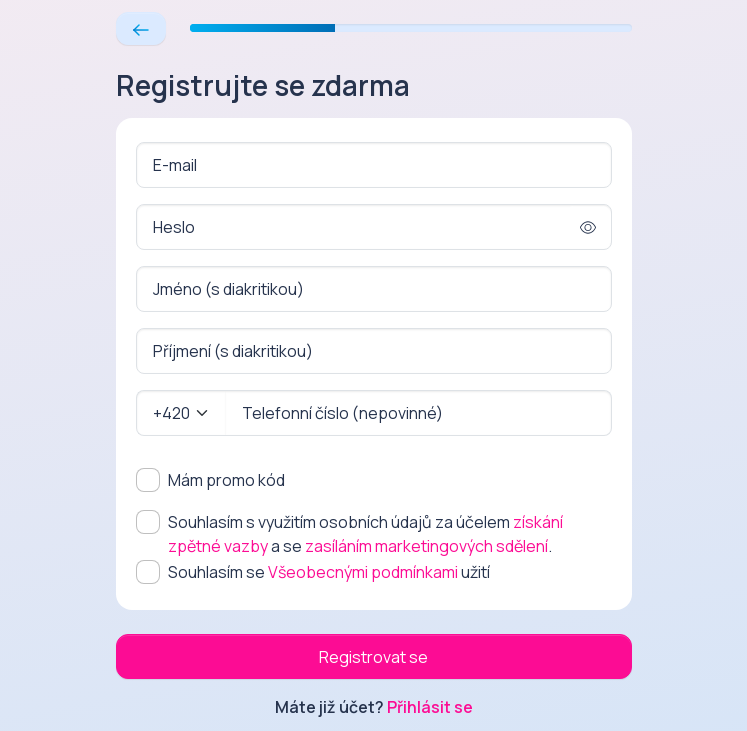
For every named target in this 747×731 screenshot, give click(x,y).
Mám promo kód (226, 480)
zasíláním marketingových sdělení (426, 546)
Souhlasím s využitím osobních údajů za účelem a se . (365, 534)
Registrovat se (373, 657)
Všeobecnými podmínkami (363, 572)
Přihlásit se (430, 707)
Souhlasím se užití (329, 572)
